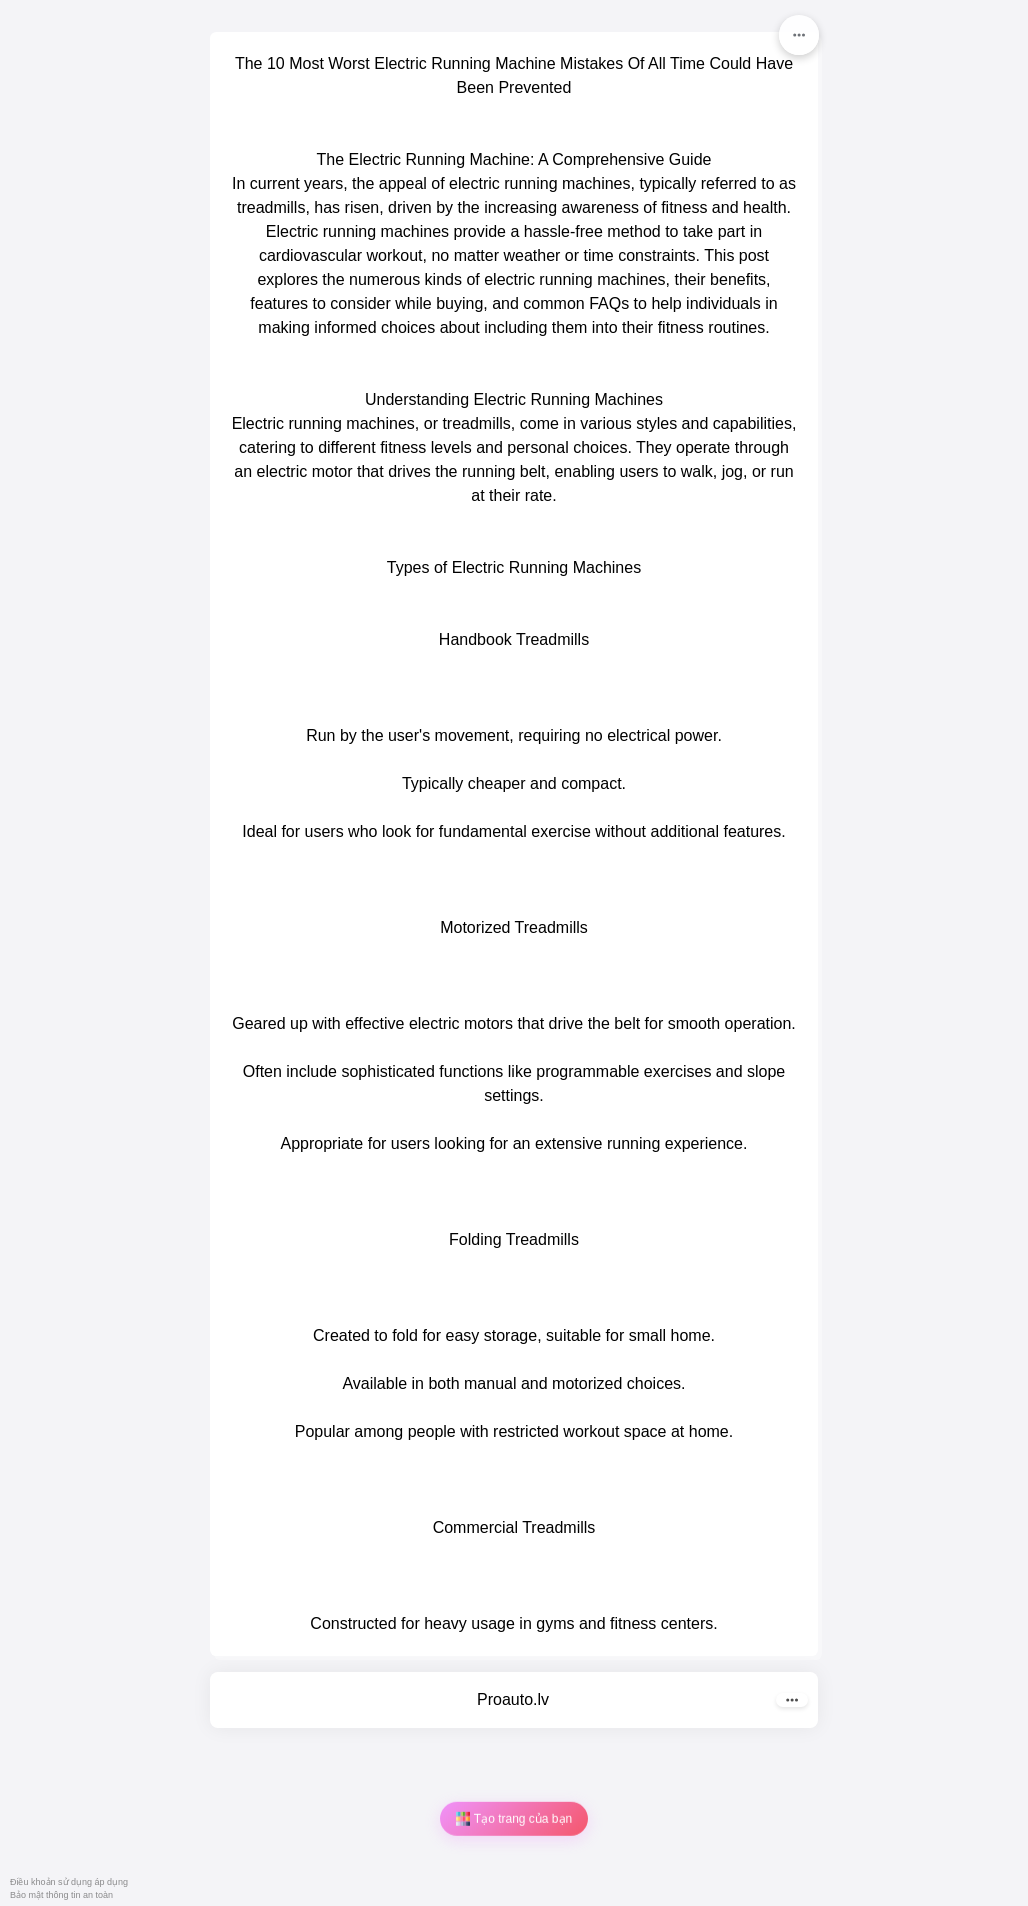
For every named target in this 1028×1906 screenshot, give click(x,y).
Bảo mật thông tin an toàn (61, 1895)
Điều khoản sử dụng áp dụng (69, 1882)
